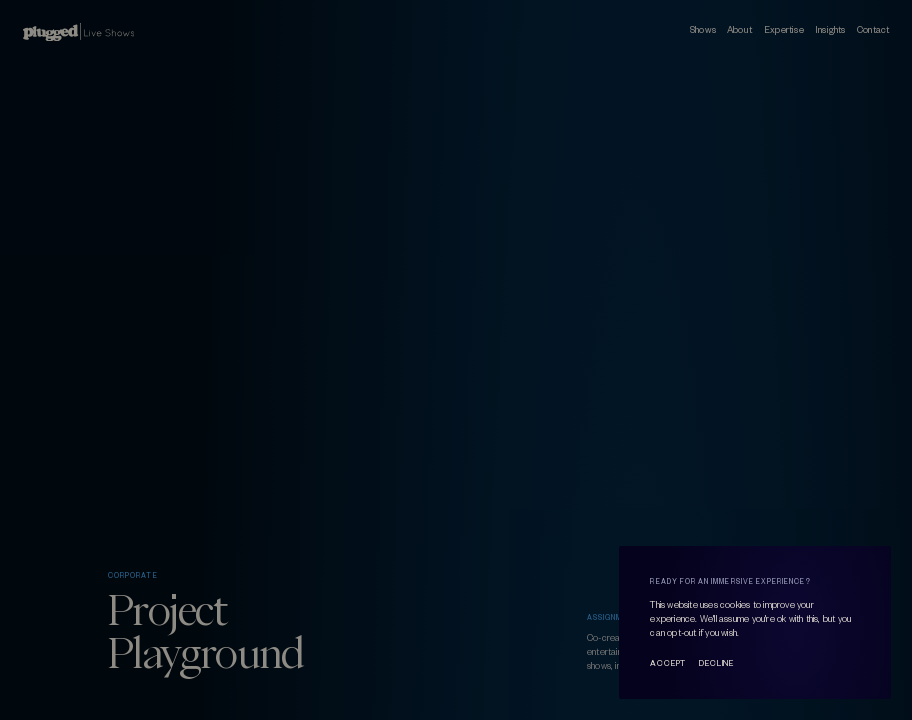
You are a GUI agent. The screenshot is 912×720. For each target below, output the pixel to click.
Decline (716, 663)
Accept (668, 663)
